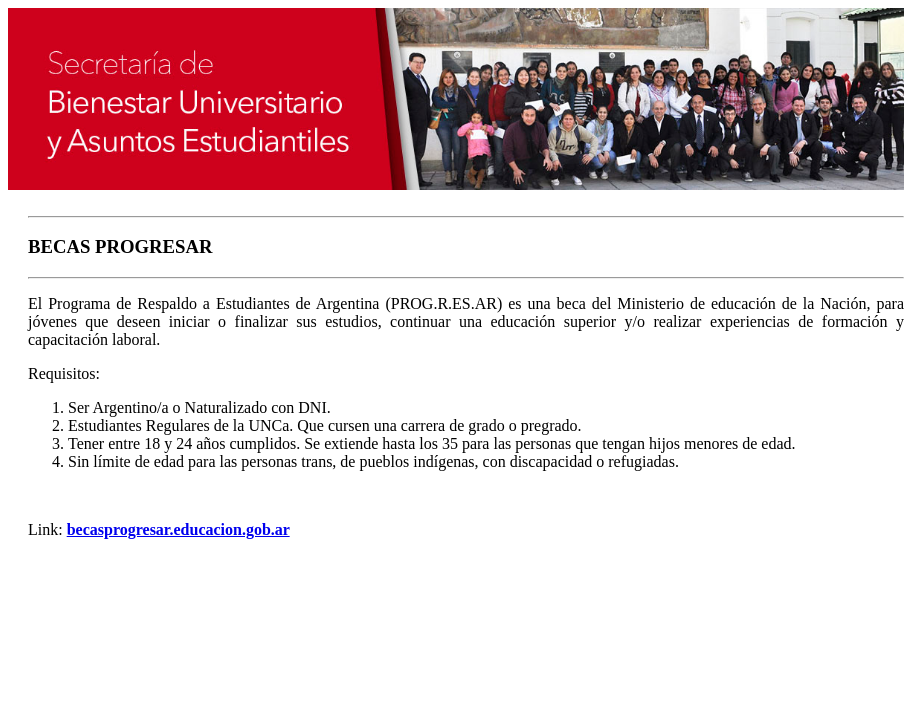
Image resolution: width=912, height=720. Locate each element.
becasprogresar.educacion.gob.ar (178, 529)
